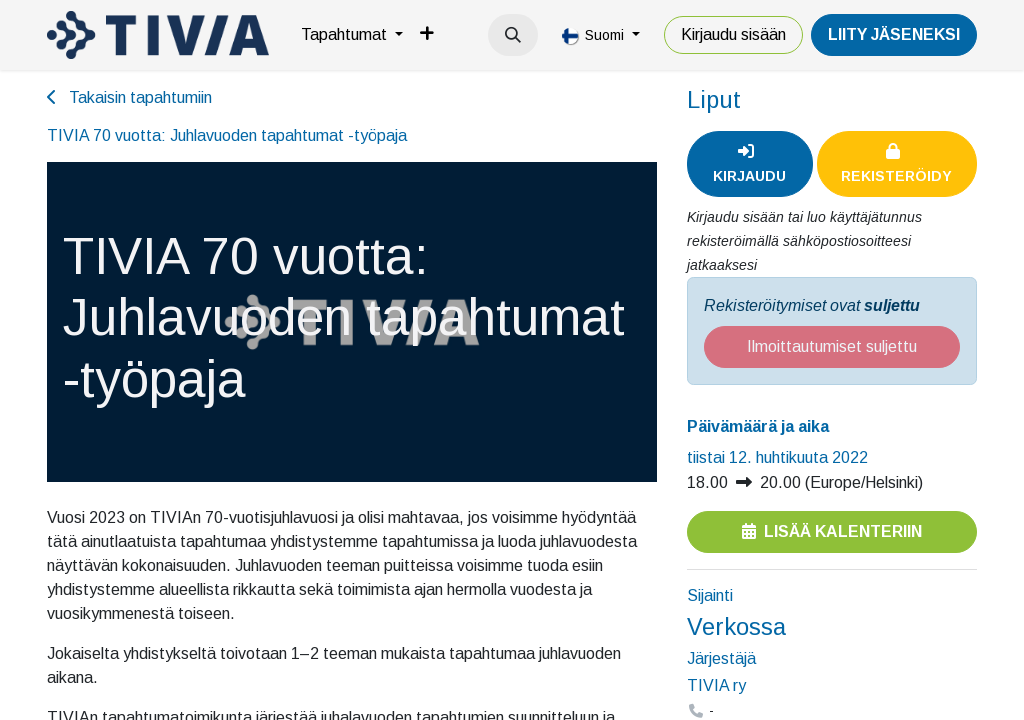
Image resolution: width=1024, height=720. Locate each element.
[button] (513, 35)
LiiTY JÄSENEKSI (894, 34)
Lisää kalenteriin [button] (832, 531)
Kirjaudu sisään (733, 34)
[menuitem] (352, 35)
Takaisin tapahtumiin (129, 97)
